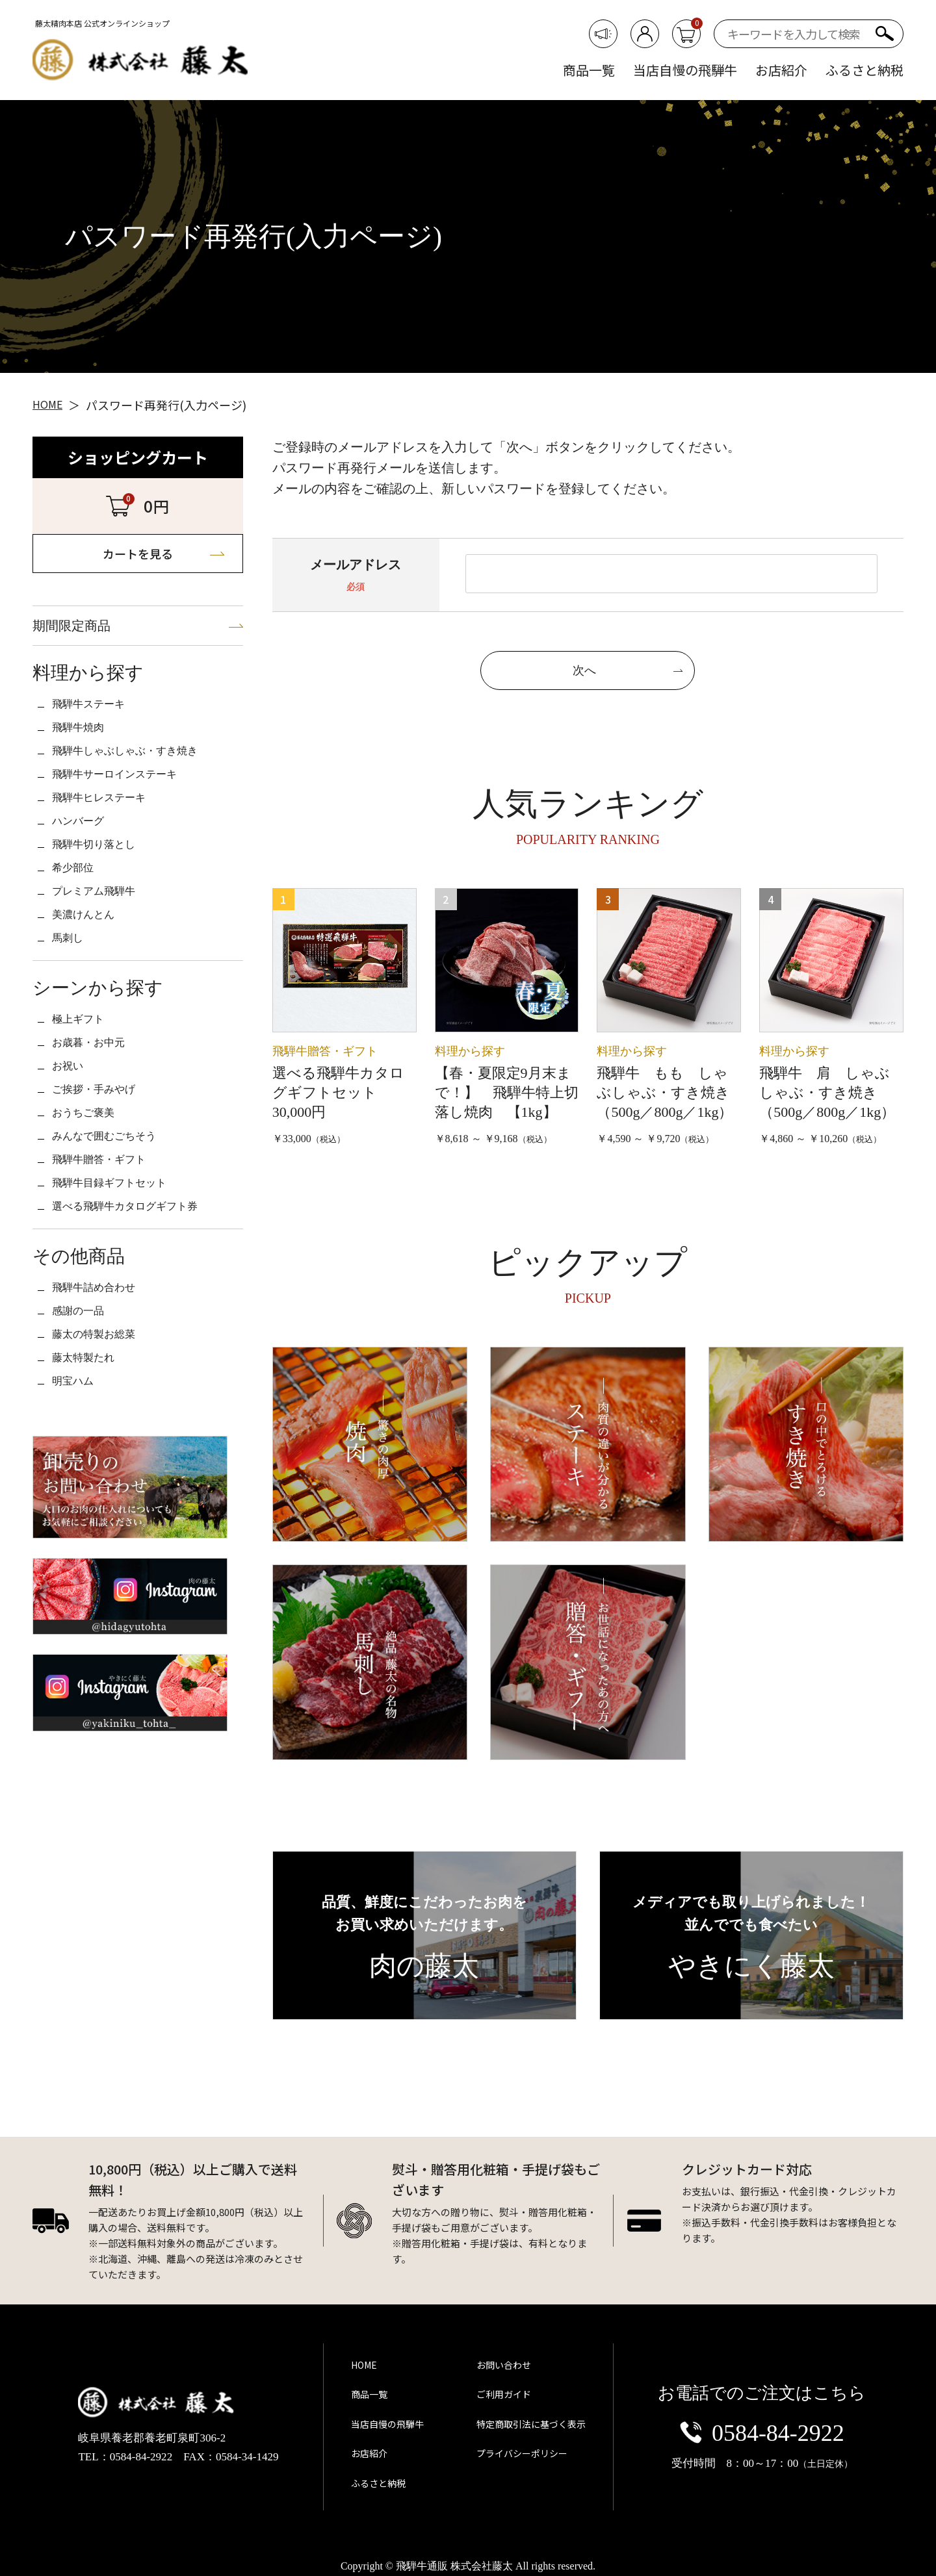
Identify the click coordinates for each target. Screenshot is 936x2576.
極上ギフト (84, 1101)
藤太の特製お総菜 (104, 1473)
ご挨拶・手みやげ (104, 1187)
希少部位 (78, 929)
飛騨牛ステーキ (97, 729)
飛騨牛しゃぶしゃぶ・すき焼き (143, 786)
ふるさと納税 (865, 69)
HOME (365, 2389)
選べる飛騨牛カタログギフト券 (143, 1330)
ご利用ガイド (498, 2411)
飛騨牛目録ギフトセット (123, 1301)
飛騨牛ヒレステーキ (110, 843)
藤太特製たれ (91, 1502)
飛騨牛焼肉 (84, 757)
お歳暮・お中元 (97, 1130)
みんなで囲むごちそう (117, 1244)
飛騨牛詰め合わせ (104, 1416)
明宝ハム (78, 1531)
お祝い (71, 1158)
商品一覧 (589, 69)
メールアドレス (355, 568)
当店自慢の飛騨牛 (685, 69)
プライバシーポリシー (517, 2454)
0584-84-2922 (762, 2435)
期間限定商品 (87, 640)
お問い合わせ (498, 2389)
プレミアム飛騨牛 (104, 957)
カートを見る (138, 558)
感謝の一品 (84, 1445)
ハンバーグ (84, 872)
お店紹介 (781, 69)
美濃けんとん (91, 986)
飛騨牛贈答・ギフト (110, 1273)
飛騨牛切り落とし (104, 900)
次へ (584, 674)
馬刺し (71, 1015)
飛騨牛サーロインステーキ (130, 815)
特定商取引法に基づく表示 (527, 2432)
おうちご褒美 (91, 1215)
